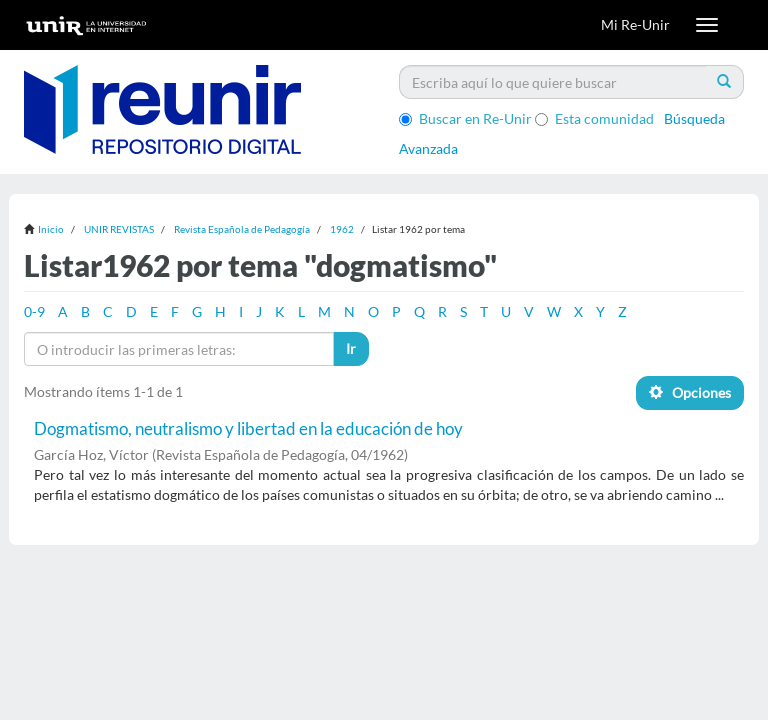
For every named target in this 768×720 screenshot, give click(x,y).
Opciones (690, 392)
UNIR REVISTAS (119, 229)
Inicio (51, 229)
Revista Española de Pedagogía (242, 229)
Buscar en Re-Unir (465, 118)
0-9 (34, 311)
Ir (351, 348)
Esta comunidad (594, 118)
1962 (342, 229)
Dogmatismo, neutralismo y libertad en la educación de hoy (248, 428)
